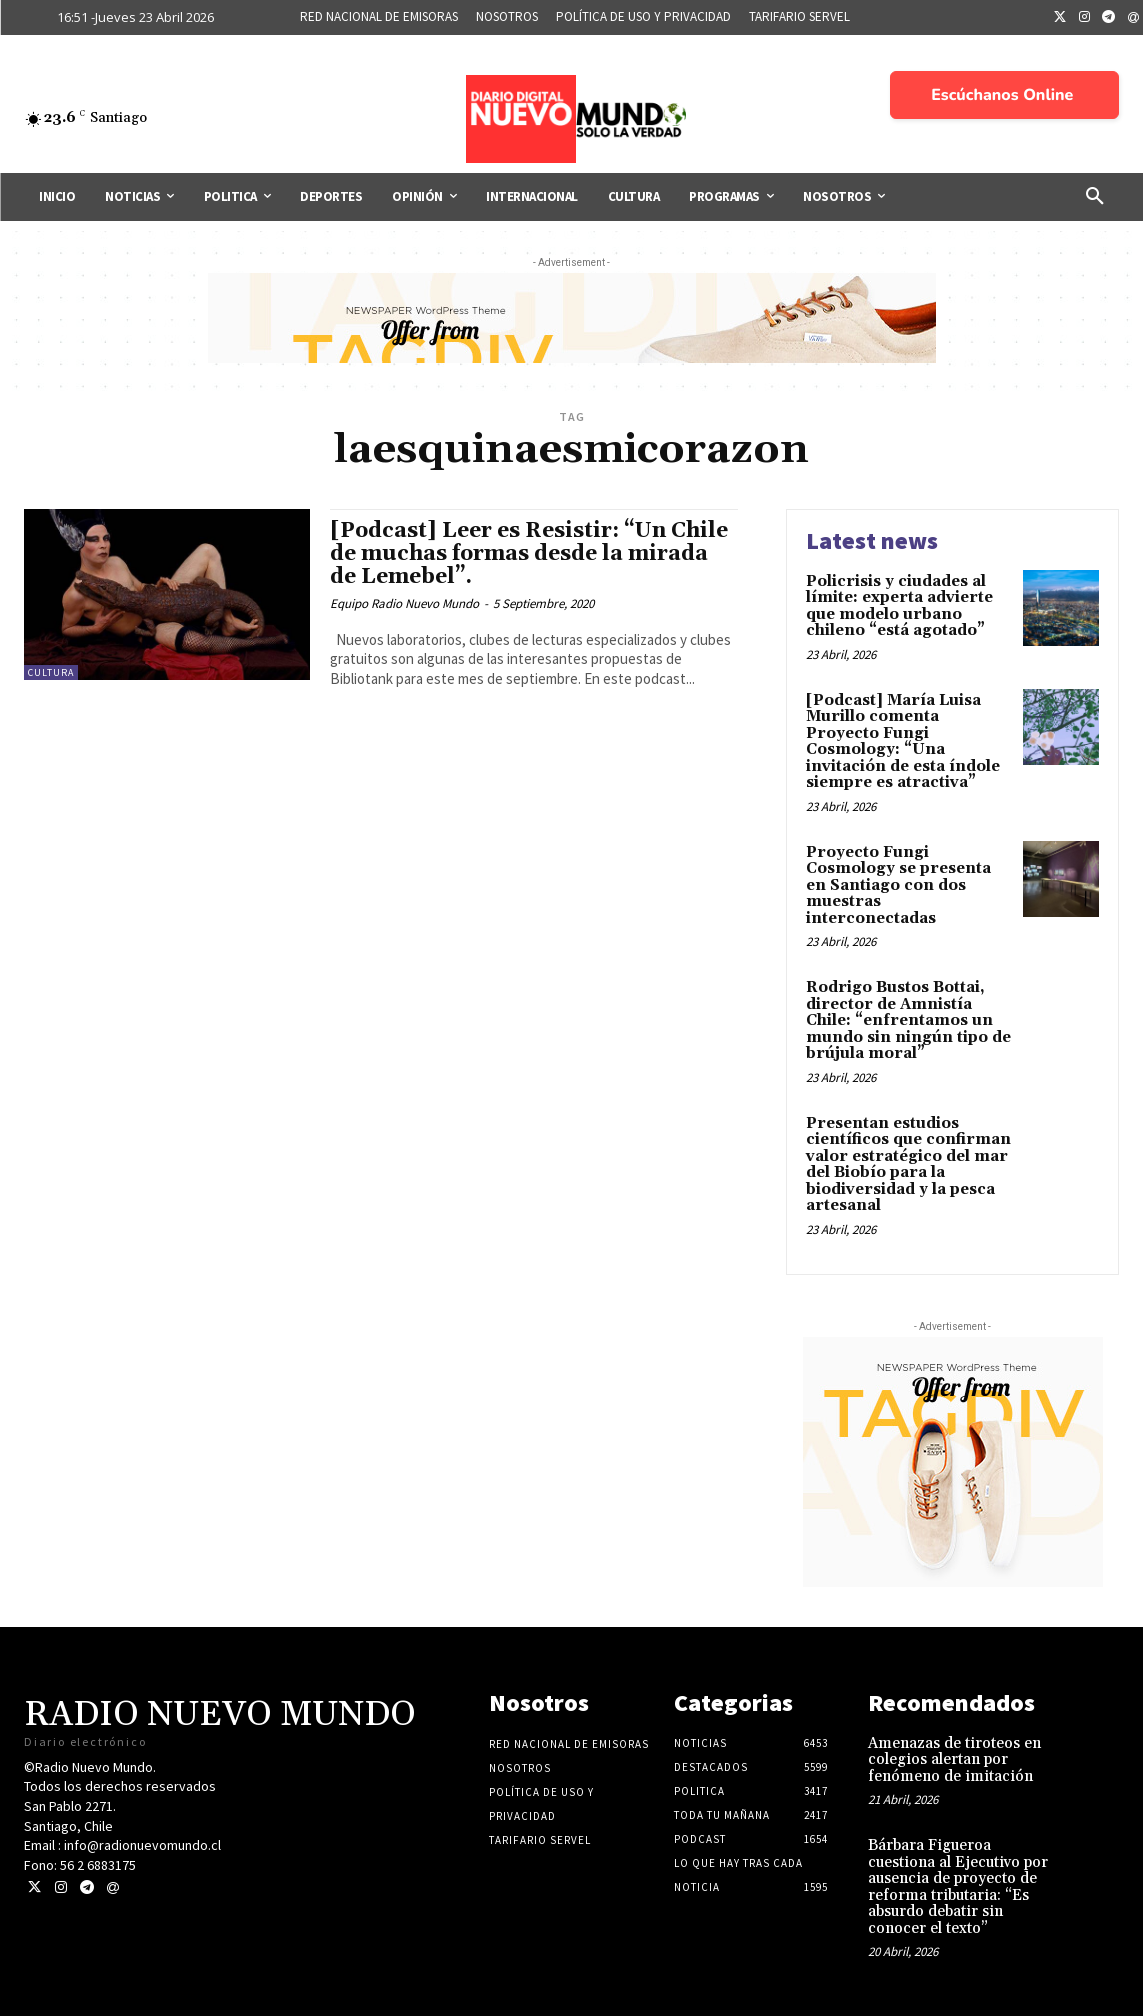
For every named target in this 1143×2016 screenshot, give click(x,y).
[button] (1095, 197)
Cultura (51, 672)
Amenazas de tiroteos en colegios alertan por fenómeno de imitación (954, 1760)
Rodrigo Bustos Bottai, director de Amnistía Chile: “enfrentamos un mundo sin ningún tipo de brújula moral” (908, 1020)
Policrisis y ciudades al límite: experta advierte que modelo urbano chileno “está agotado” (899, 606)
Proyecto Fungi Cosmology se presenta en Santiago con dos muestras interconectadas (898, 885)
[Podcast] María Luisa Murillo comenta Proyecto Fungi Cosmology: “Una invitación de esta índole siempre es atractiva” (903, 742)
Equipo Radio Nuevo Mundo (404, 603)
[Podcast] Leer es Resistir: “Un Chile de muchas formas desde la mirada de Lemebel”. (529, 554)
